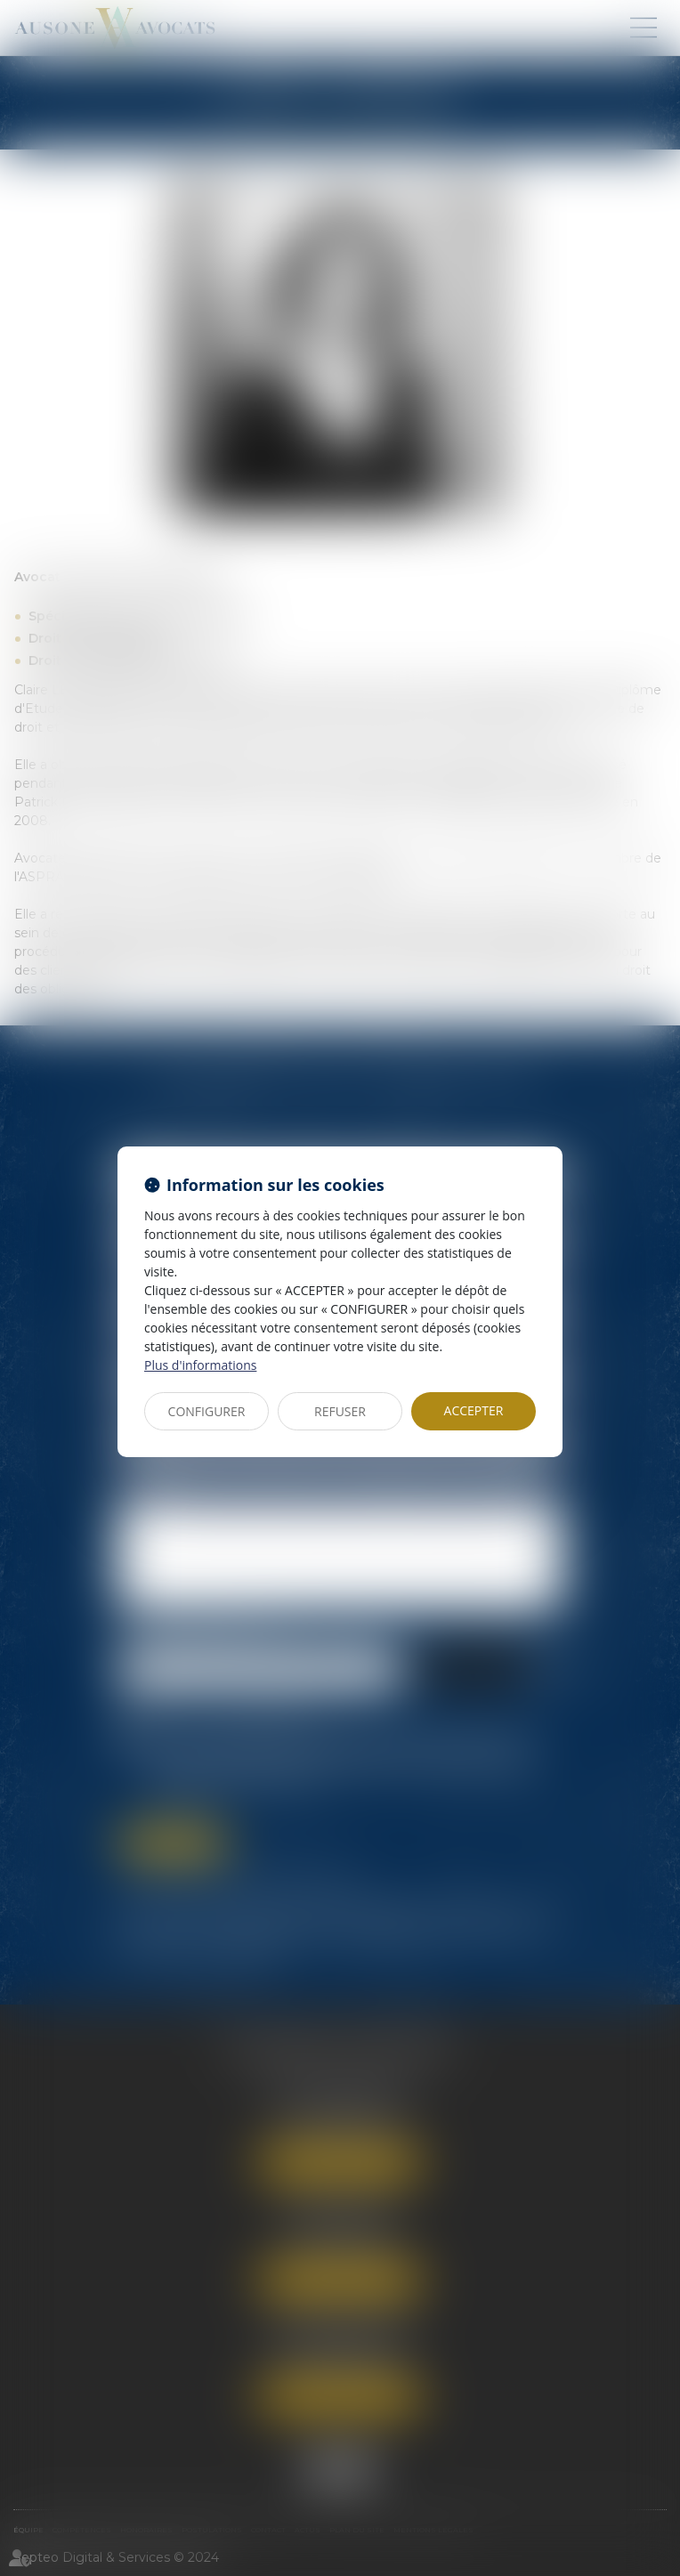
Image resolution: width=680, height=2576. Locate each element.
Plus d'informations (200, 1365)
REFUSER (340, 1411)
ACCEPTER (474, 1410)
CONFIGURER (207, 1411)
